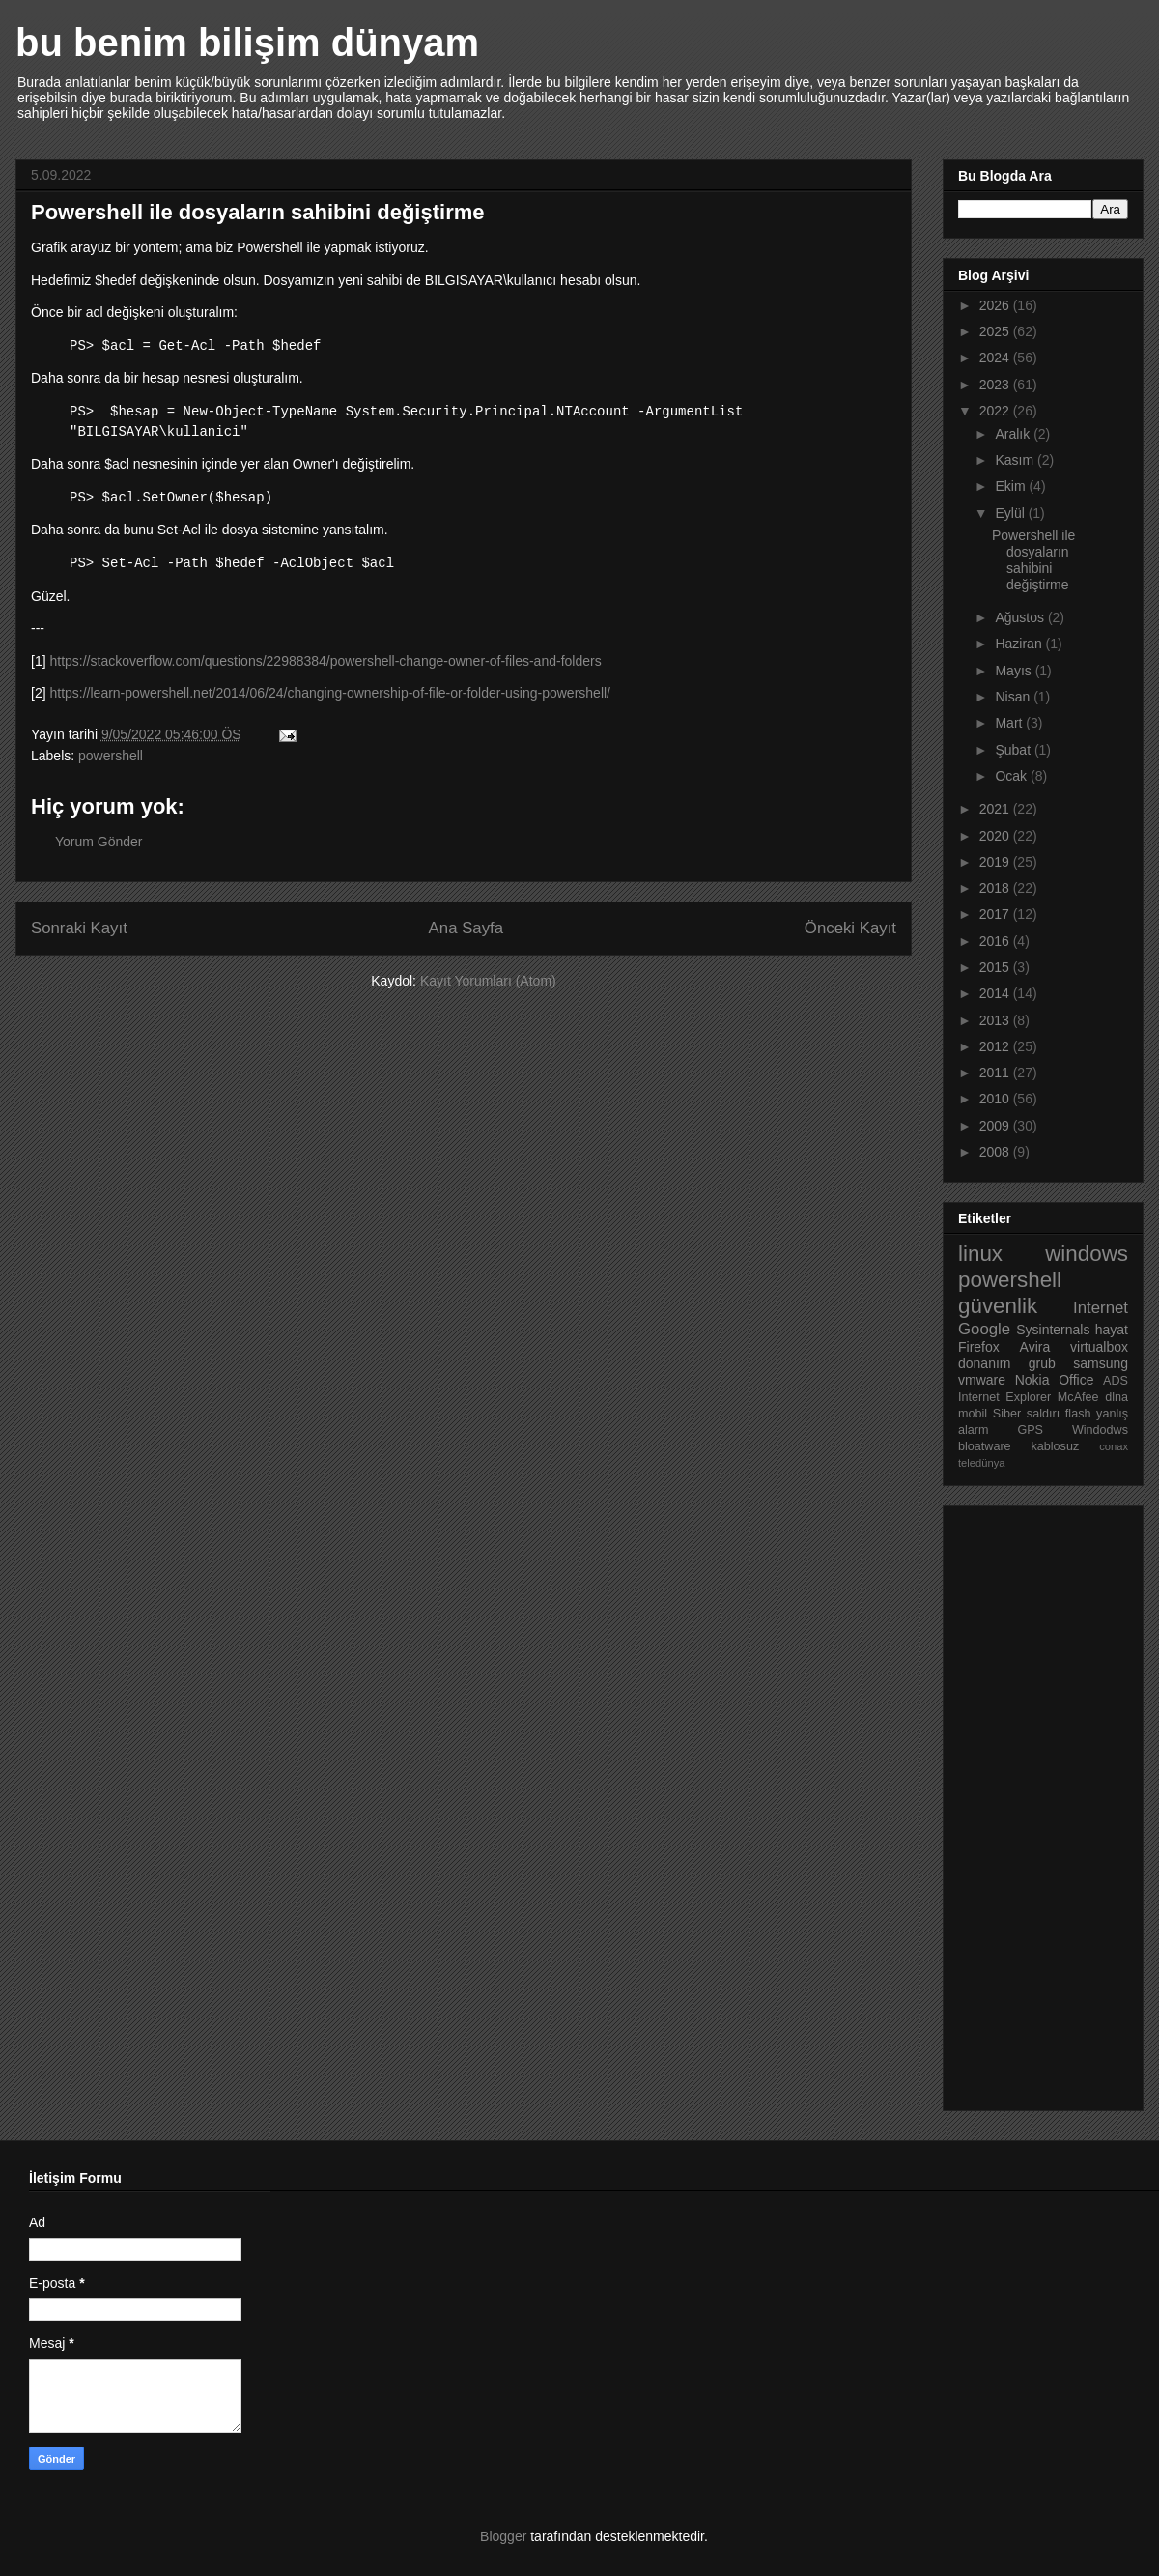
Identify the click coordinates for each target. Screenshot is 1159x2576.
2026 (996, 305)
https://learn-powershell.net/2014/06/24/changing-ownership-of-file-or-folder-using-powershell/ (329, 693)
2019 (996, 862)
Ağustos (1021, 617)
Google (984, 1329)
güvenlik (997, 1306)
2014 (996, 993)
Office (1076, 1380)
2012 (996, 1046)
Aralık (1014, 434)
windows (1086, 1254)
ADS (1115, 1381)
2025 (996, 331)
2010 (996, 1098)
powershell (110, 755)
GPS (1030, 1430)
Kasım (1016, 460)
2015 (996, 967)
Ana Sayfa (466, 928)
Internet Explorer (1004, 1397)
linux (980, 1254)
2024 (996, 357)
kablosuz (1056, 1446)
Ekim (1012, 486)
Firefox (979, 1347)
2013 (996, 1020)
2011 (996, 1072)
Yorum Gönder (99, 841)
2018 (996, 888)
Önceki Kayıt (850, 928)
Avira (1035, 1347)
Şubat (1014, 750)
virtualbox (1099, 1347)
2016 (996, 941)
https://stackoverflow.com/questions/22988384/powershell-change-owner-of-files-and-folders (325, 661)
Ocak (1013, 776)
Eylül (1011, 513)
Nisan (1014, 696)
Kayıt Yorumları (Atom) (488, 980)
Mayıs (1014, 670)
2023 (996, 384)
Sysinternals (1052, 1329)
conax (1113, 1446)
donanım (984, 1363)
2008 (996, 1151)
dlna (1116, 1397)
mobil (972, 1413)
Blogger (503, 2536)
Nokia (1032, 1380)
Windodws (1100, 1430)
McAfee (1078, 1397)
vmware (981, 1380)
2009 (996, 1125)
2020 (996, 836)
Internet (1100, 1308)
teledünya (981, 1463)
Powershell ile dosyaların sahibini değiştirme (1033, 559)
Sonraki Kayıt (79, 928)
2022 (996, 410)
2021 (996, 808)
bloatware (984, 1446)
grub (1042, 1363)
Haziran (1020, 643)
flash (1078, 1413)
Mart (1010, 722)
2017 (996, 914)
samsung (1100, 1363)
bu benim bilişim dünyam (247, 42)
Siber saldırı (1026, 1413)
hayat (1111, 1329)
